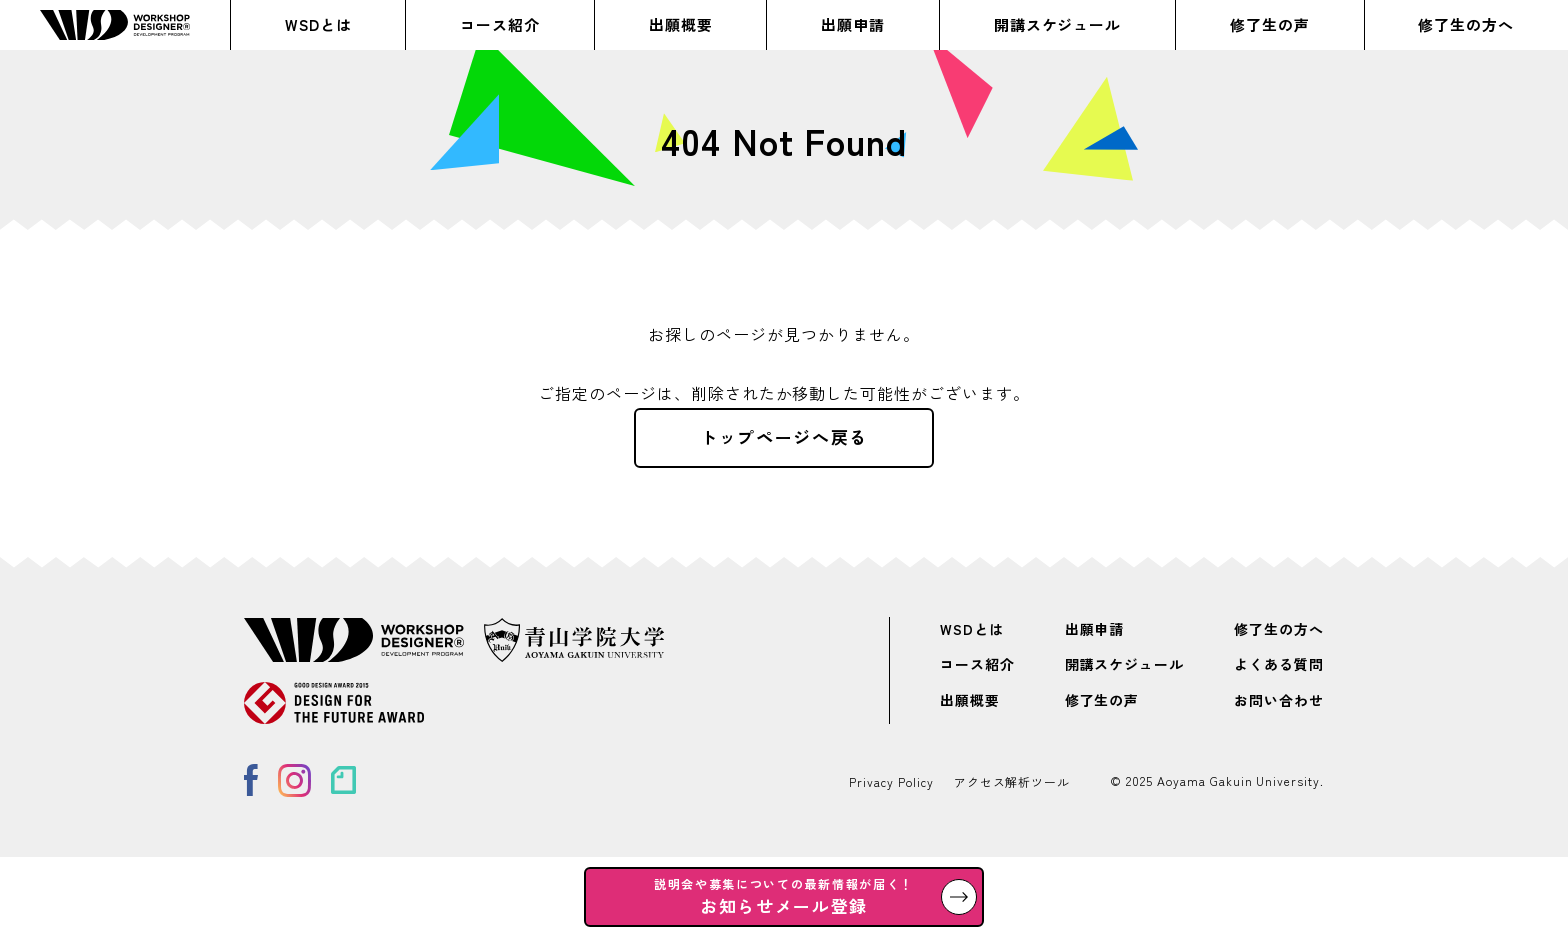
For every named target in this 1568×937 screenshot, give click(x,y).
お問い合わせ (1279, 700)
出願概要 (681, 24)
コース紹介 (500, 24)
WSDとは (318, 24)
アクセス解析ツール (1012, 781)
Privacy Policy (891, 781)
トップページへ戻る (784, 436)
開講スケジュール (1058, 24)
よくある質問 (1279, 665)
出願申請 (853, 24)
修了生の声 (1270, 24)
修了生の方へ (1466, 24)
